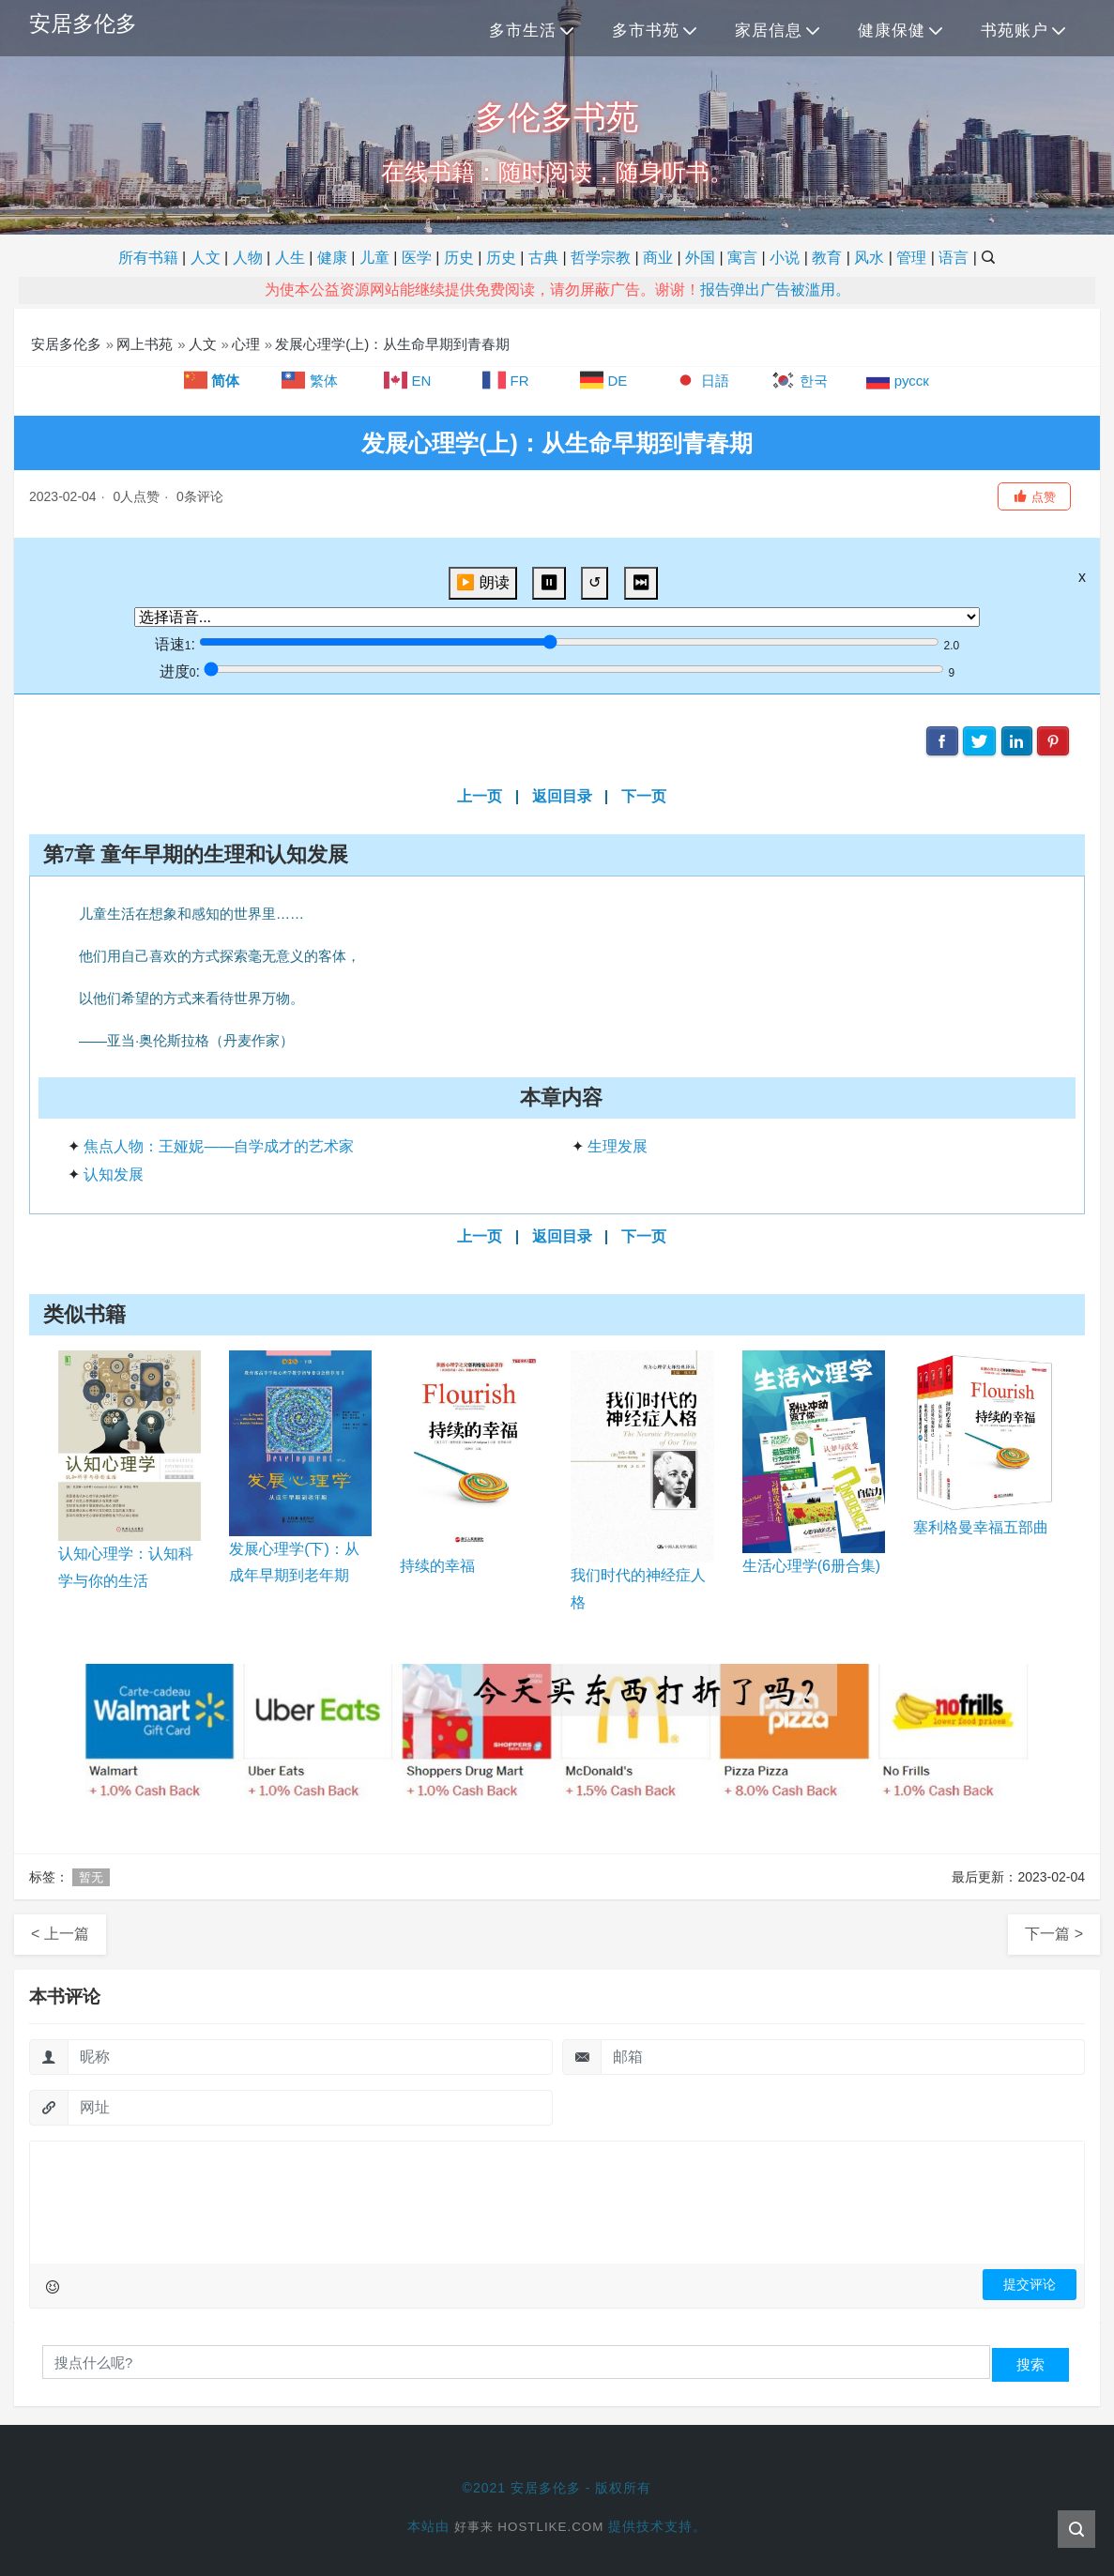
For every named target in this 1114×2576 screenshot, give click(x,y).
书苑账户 (1014, 30)
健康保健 (891, 30)
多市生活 (523, 30)
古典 (543, 258)
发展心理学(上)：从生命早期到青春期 (392, 344)
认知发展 (114, 1174)
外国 (700, 258)
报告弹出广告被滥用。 (775, 289)
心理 (246, 344)
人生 (290, 258)
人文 (206, 258)
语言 (954, 258)
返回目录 (562, 796)
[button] (1034, 496)
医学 (417, 258)
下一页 (643, 796)
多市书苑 (645, 30)
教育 (827, 258)
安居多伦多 (85, 24)
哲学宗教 (601, 258)
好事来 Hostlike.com (529, 2526)
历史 (459, 258)
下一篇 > (1054, 1934)
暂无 (91, 1877)
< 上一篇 (60, 1934)
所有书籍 (148, 258)
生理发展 (618, 1146)
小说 (785, 258)
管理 (911, 258)
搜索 (1030, 2364)
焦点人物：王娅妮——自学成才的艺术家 (219, 1146)
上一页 (479, 796)
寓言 (742, 258)
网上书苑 (144, 344)
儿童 (374, 258)
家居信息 (768, 30)
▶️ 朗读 (482, 582)
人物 (248, 258)
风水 (869, 258)
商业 (658, 258)
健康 (332, 258)
